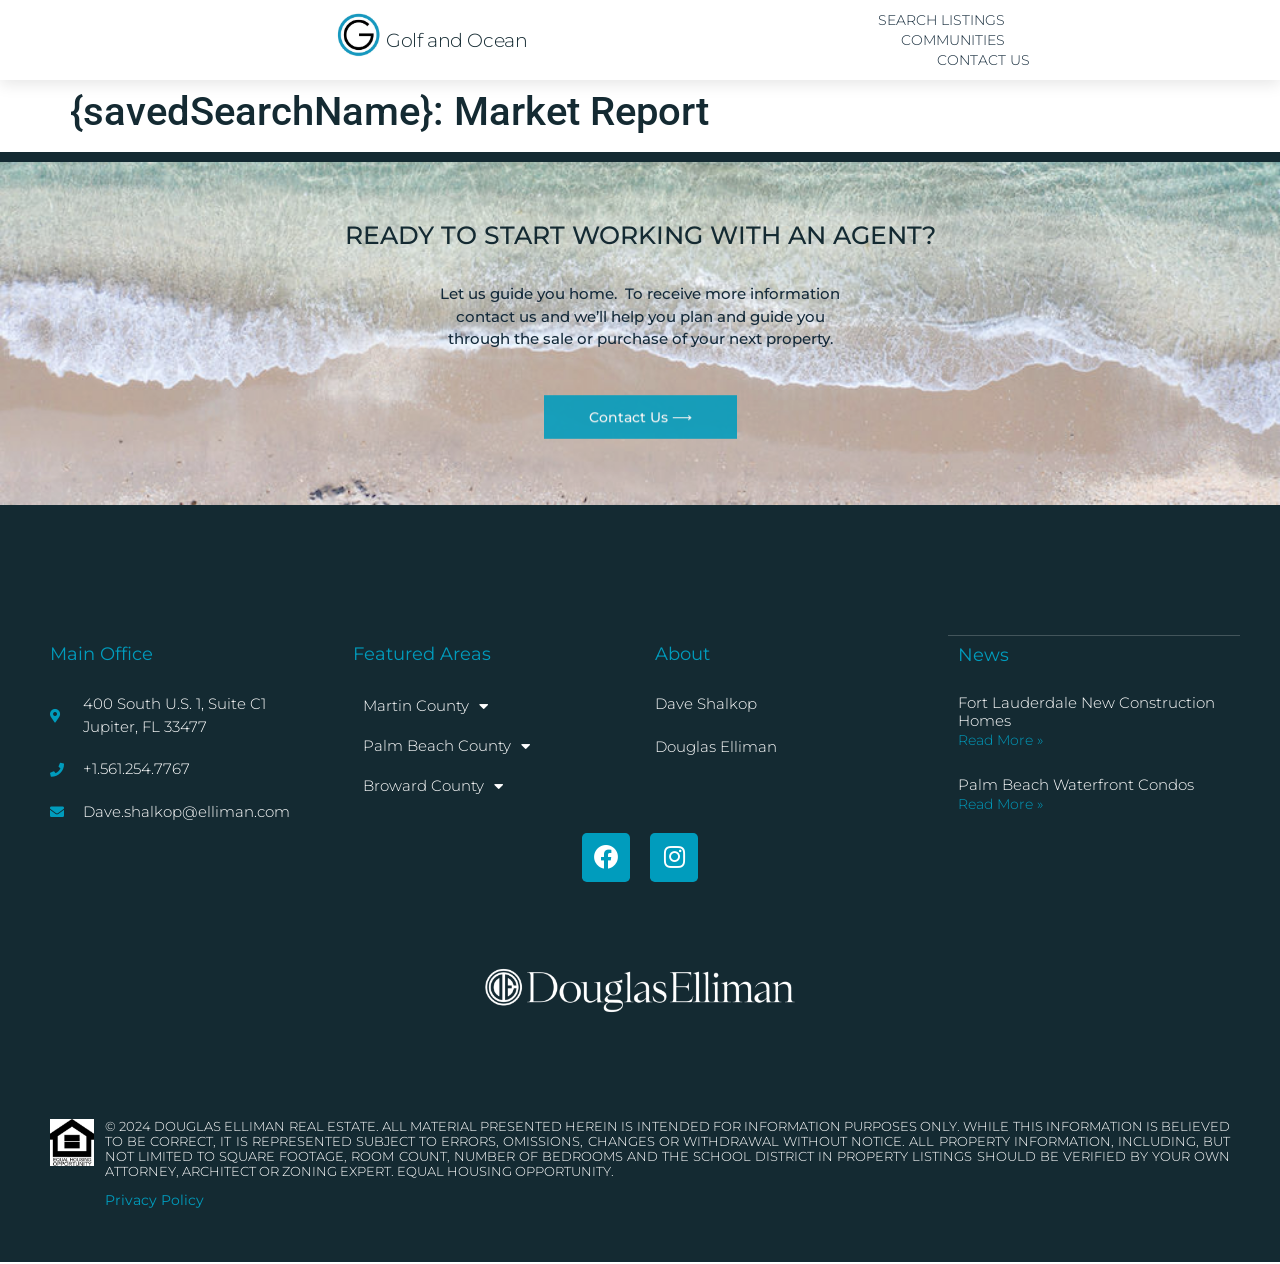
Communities (953, 40)
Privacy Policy (154, 1201)
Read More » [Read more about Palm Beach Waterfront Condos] (1000, 803)
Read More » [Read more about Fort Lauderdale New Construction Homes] (1000, 739)
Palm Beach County (446, 746)
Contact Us (983, 60)
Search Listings (941, 20)
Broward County (433, 786)
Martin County (425, 706)
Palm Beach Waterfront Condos (1076, 783)
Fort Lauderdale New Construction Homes (1086, 710)
